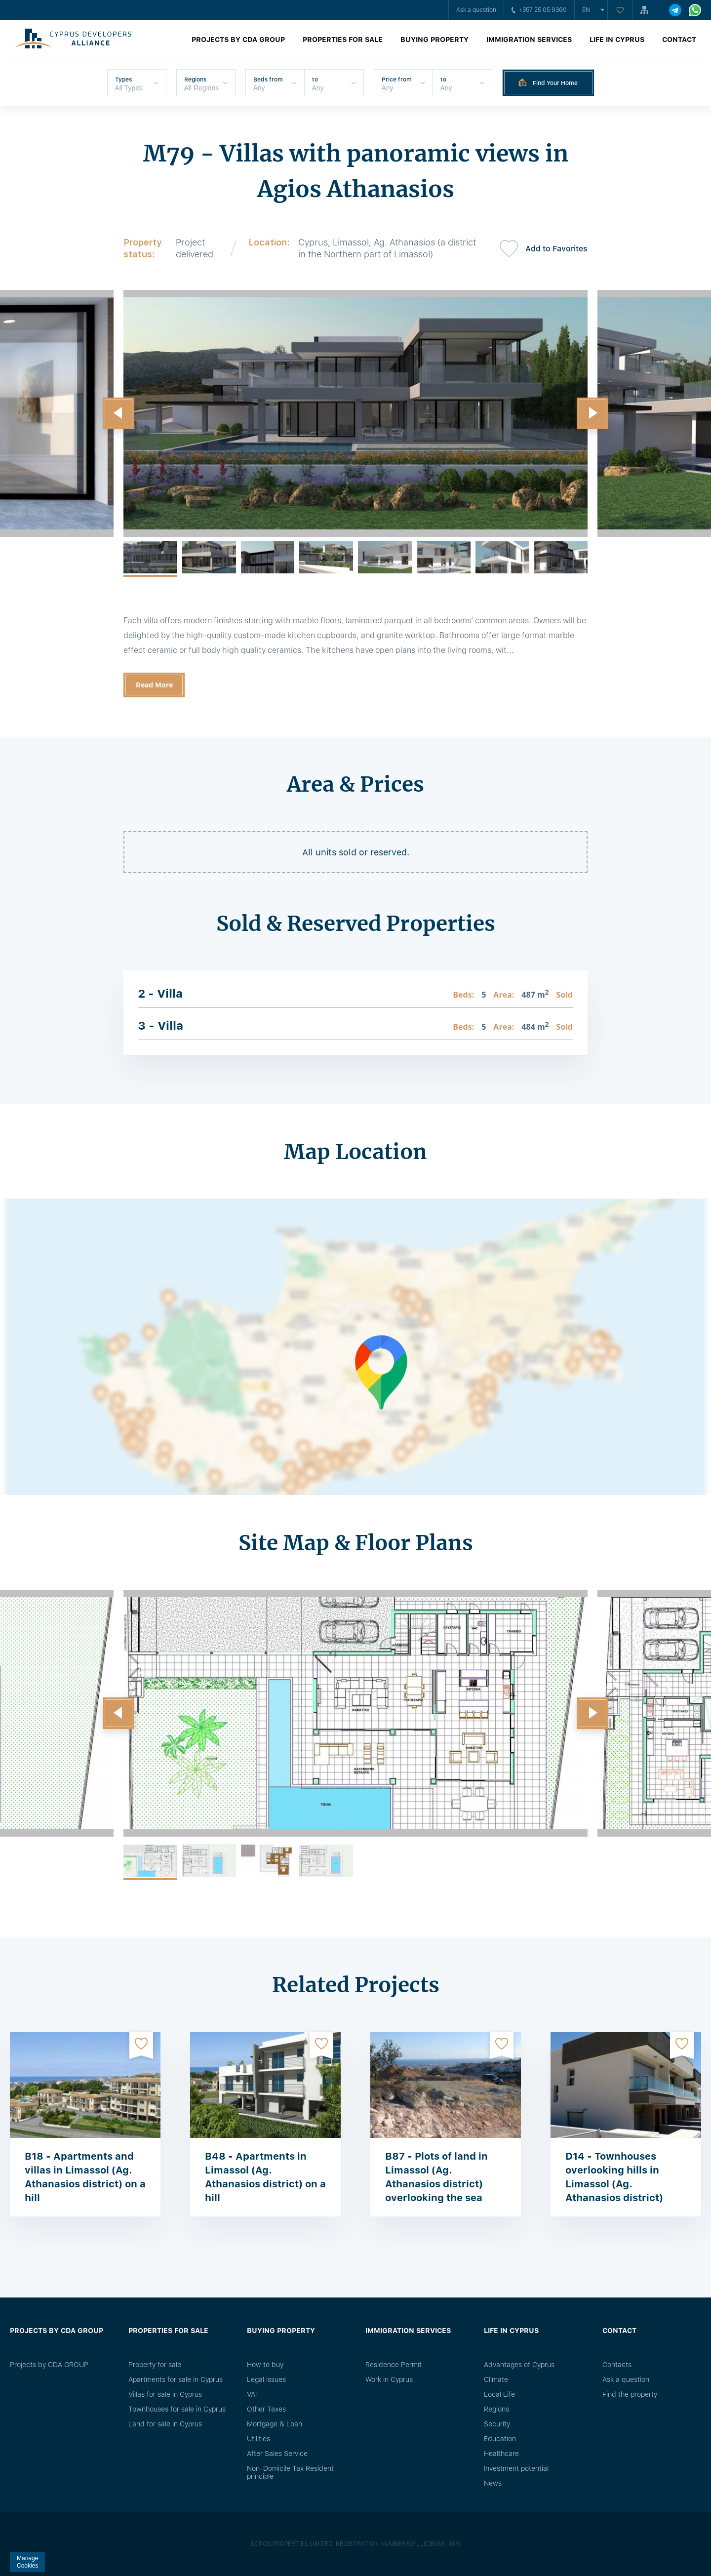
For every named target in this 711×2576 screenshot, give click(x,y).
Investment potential (516, 2468)
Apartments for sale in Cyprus (175, 2379)
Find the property (629, 2394)
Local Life (499, 2394)
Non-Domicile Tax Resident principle (290, 2472)
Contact (679, 39)
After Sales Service (277, 2453)
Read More (154, 685)
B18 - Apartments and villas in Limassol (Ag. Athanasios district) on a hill (85, 2177)
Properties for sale (343, 39)
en (586, 9)
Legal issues (266, 2379)
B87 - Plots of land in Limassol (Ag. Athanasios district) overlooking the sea (436, 2177)
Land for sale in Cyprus (165, 2424)
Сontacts (617, 2365)
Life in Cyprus (617, 39)
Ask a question (476, 9)
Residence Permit (393, 2365)
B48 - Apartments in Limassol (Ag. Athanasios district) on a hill (265, 2177)
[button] (118, 413)
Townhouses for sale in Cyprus (177, 2409)
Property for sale (154, 2365)
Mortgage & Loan (274, 2424)
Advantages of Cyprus (519, 2365)
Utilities (258, 2439)
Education (500, 2439)
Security (497, 2424)
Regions (496, 2409)
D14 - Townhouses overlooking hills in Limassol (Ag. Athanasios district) (614, 2177)
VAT (253, 2394)
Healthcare (501, 2453)
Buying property (434, 39)
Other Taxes (266, 2409)
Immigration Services (529, 39)
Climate (496, 2379)
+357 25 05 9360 (539, 9)
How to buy (265, 2365)
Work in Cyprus (389, 2379)
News (493, 2483)
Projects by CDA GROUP (238, 39)
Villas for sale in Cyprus (165, 2394)
